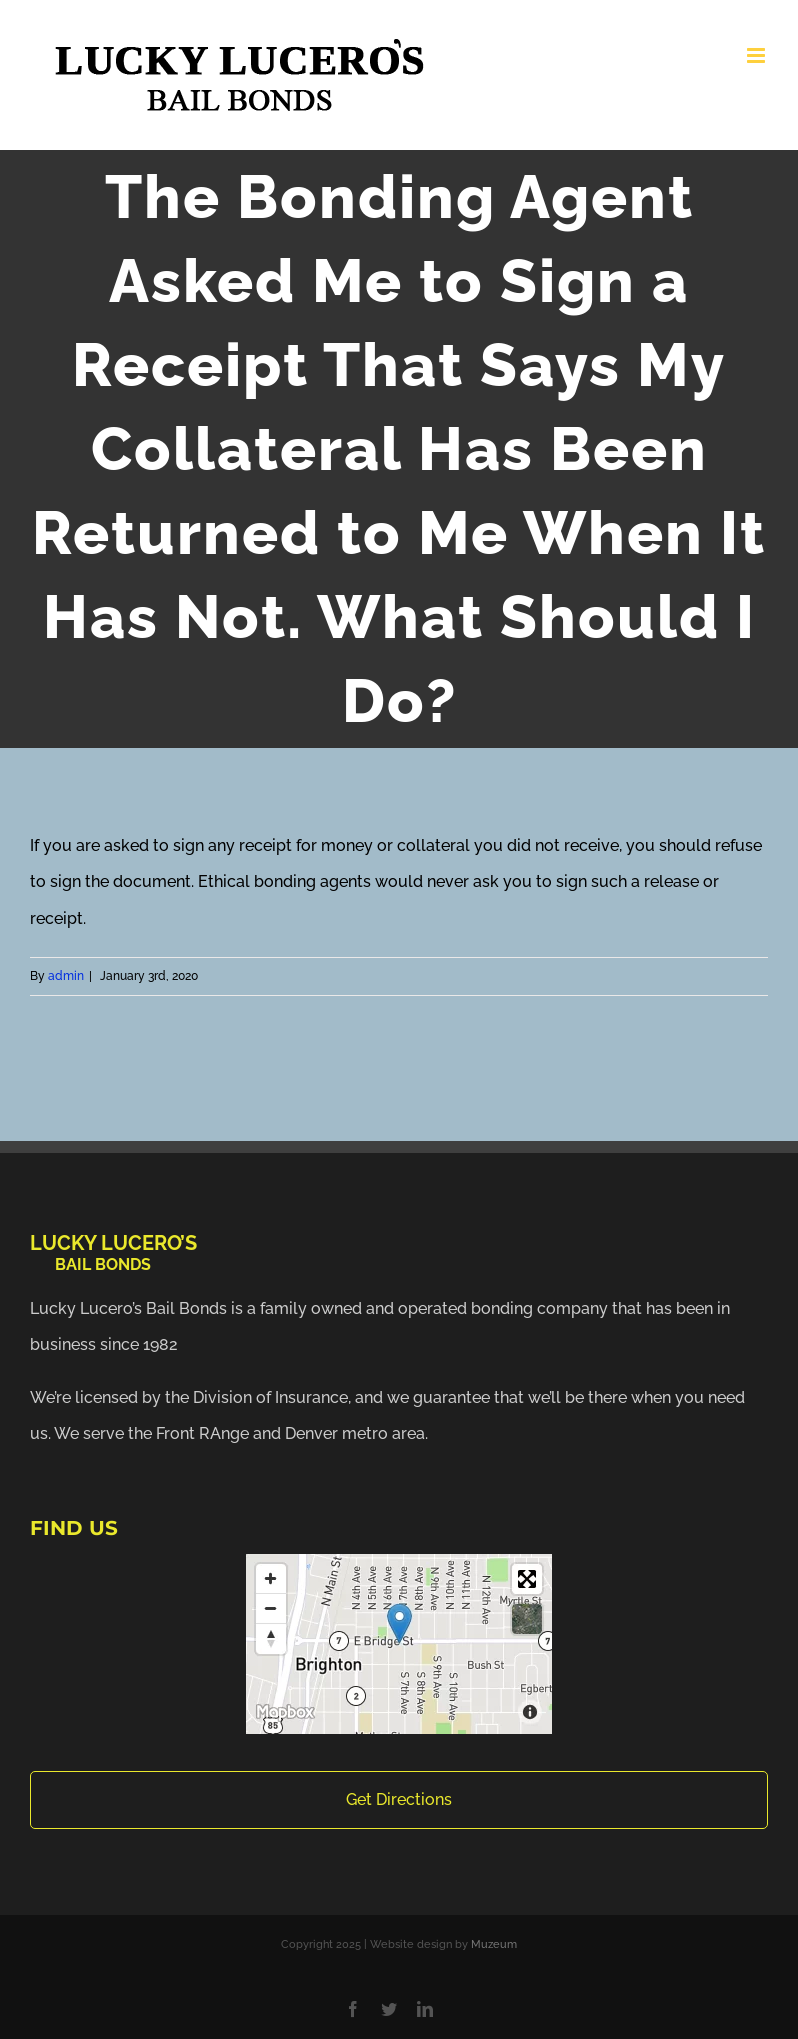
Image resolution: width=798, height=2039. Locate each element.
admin (66, 976)
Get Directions (399, 1799)
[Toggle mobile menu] (757, 55)
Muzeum (494, 1944)
